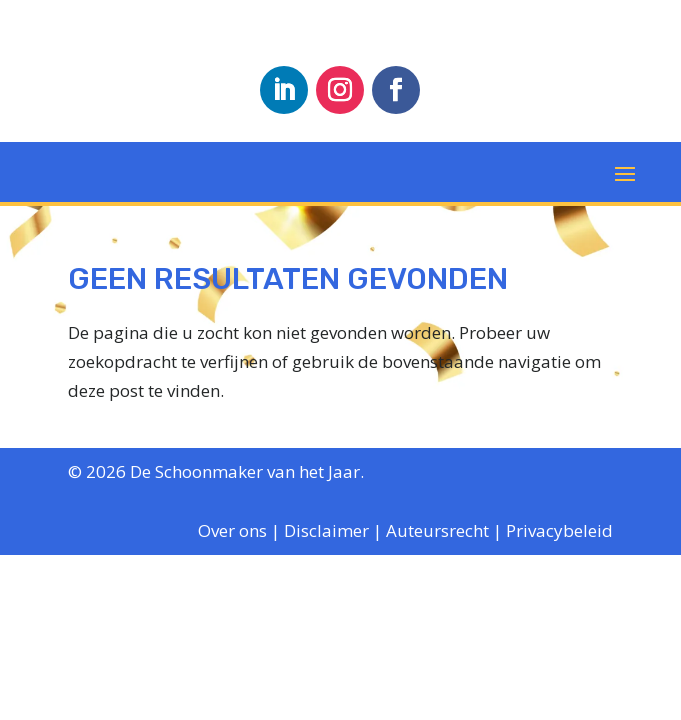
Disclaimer (326, 530)
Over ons (232, 530)
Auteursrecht (437, 530)
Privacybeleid (559, 530)
